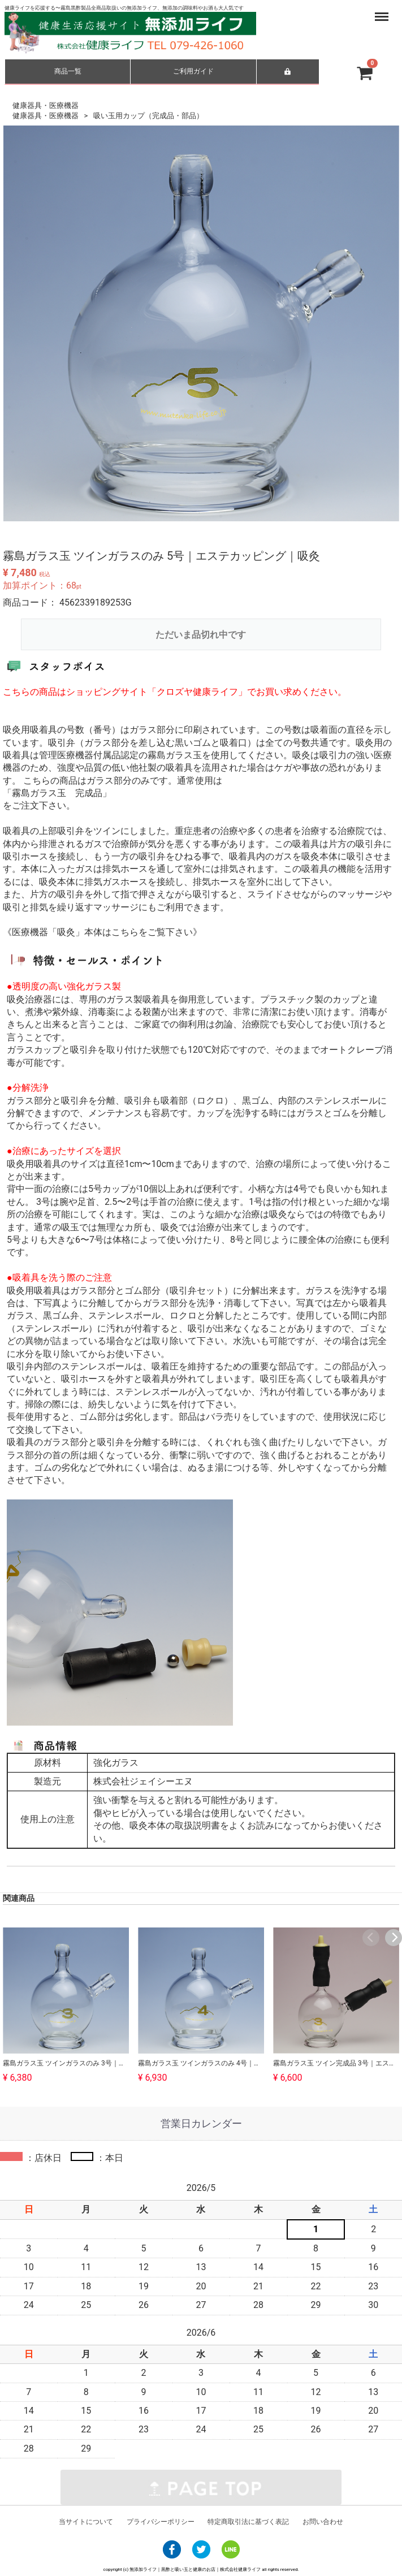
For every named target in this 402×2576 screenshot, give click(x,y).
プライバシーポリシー (160, 2522)
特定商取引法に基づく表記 (248, 2522)
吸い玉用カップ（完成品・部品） (148, 115)
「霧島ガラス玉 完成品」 (57, 793)
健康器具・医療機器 (45, 105)
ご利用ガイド (193, 71)
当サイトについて (86, 2522)
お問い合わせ (322, 2522)
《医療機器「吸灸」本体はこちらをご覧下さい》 (102, 932)
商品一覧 (67, 71)
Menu (371, 11)
